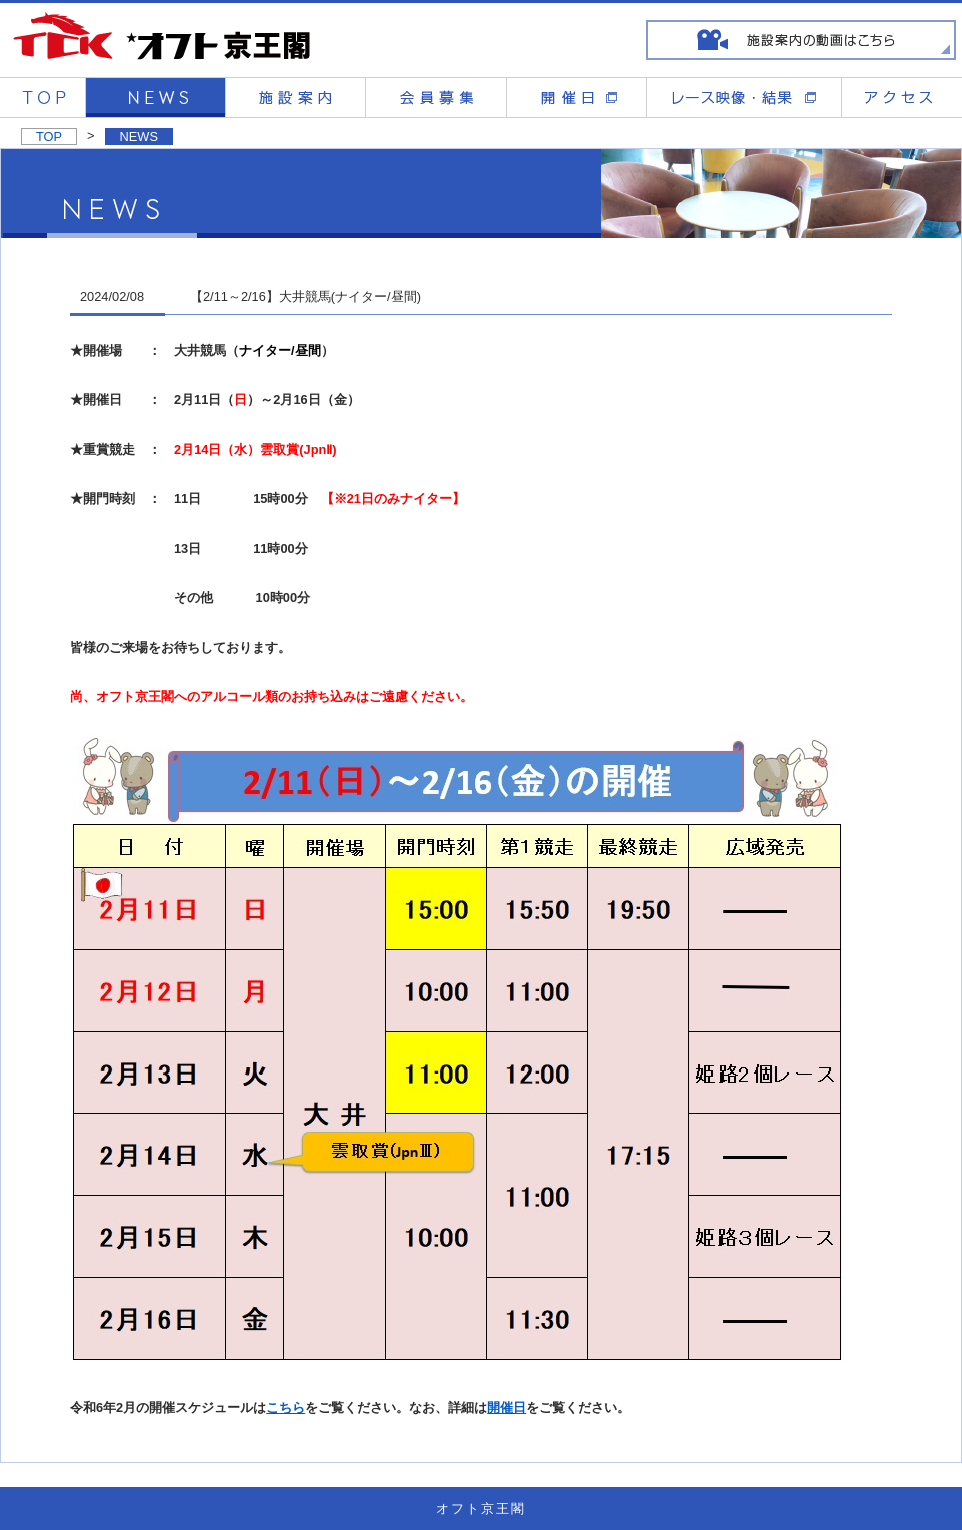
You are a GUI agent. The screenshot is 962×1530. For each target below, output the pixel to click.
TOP (49, 136)
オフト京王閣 (481, 1508)
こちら (285, 1407)
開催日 (506, 1407)
